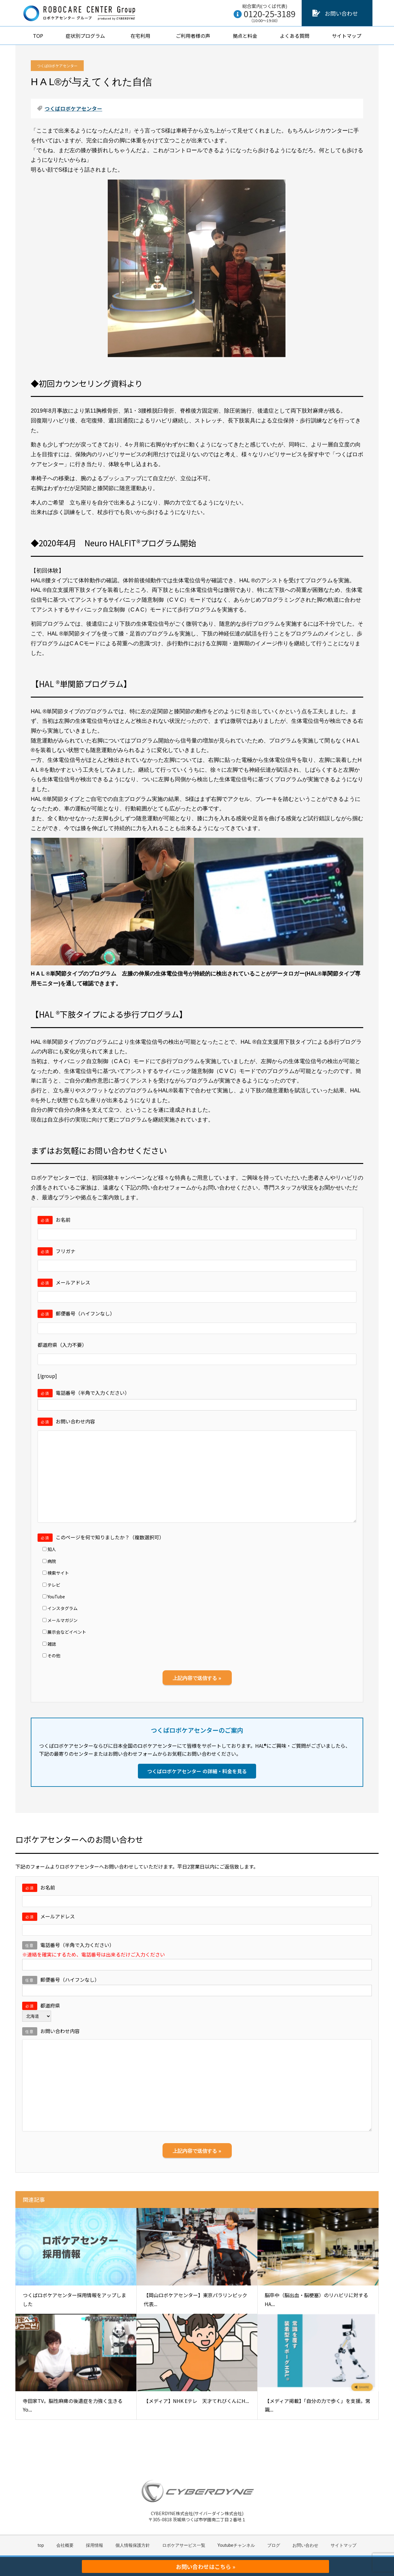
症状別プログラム (87, 35)
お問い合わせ (341, 13)
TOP (38, 35)
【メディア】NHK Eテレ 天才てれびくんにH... (196, 2400)
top (41, 2545)
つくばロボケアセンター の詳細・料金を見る (197, 1771)
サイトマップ (346, 35)
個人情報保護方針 (132, 2545)
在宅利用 (142, 35)
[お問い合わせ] (316, 13)
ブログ (273, 2545)
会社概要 (65, 2545)
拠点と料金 (245, 35)
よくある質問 (294, 35)
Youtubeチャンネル (236, 2545)
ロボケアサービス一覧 (183, 2545)
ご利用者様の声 (193, 35)
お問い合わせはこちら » (205, 2566)
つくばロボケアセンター (57, 65)
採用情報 (94, 2545)
